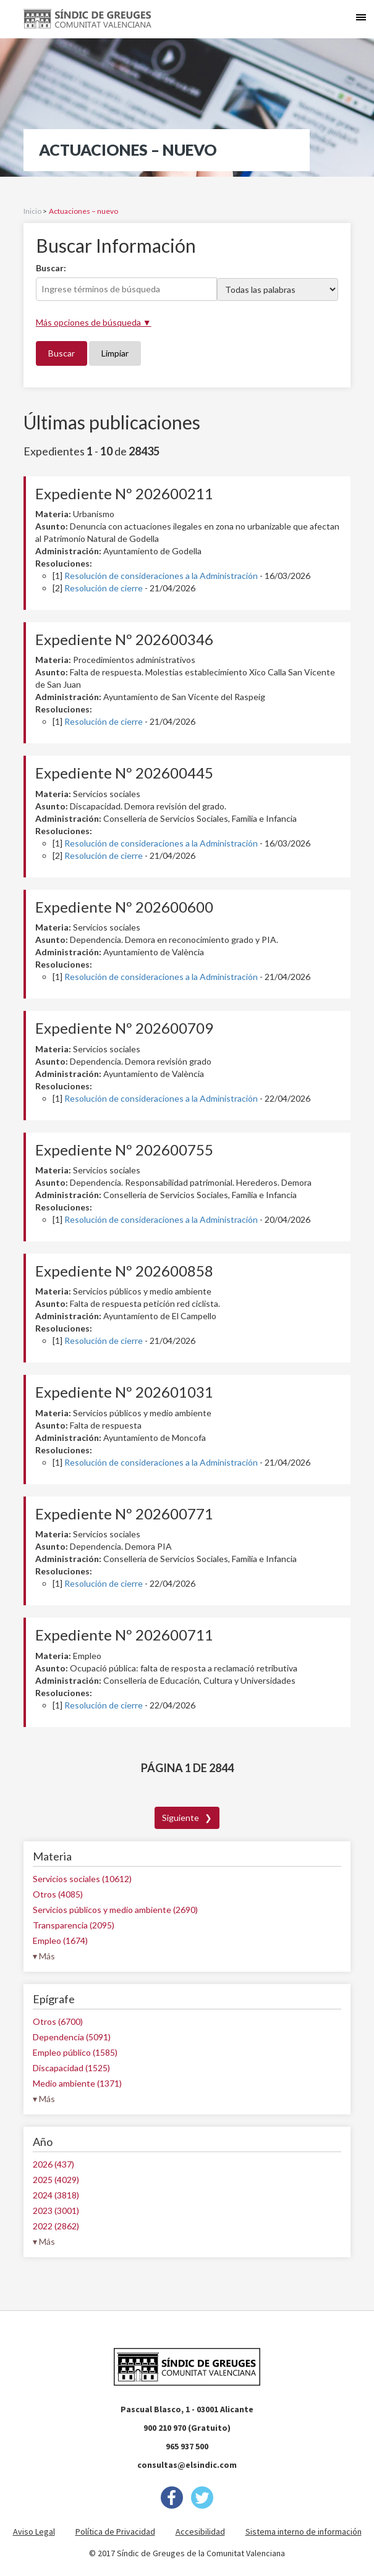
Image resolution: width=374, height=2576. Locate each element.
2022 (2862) (56, 2226)
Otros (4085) (58, 1894)
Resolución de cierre (103, 588)
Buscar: (51, 268)
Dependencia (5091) (72, 2037)
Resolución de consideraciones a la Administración (161, 575)
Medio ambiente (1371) (77, 2083)
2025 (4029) (56, 2179)
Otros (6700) (58, 2021)
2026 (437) (53, 2164)
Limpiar (115, 353)
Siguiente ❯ (187, 1817)
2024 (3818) (56, 2195)
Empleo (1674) (60, 1940)
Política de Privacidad (115, 2531)
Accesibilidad (200, 2531)
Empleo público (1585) (75, 2052)
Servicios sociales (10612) (82, 1878)
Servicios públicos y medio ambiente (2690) (115, 1909)
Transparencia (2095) (73, 1925)
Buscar (61, 353)
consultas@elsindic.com (187, 2464)
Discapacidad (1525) (71, 2068)
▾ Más (44, 1956)
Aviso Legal (34, 2531)
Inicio (32, 211)
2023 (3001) (56, 2210)
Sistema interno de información (303, 2531)
